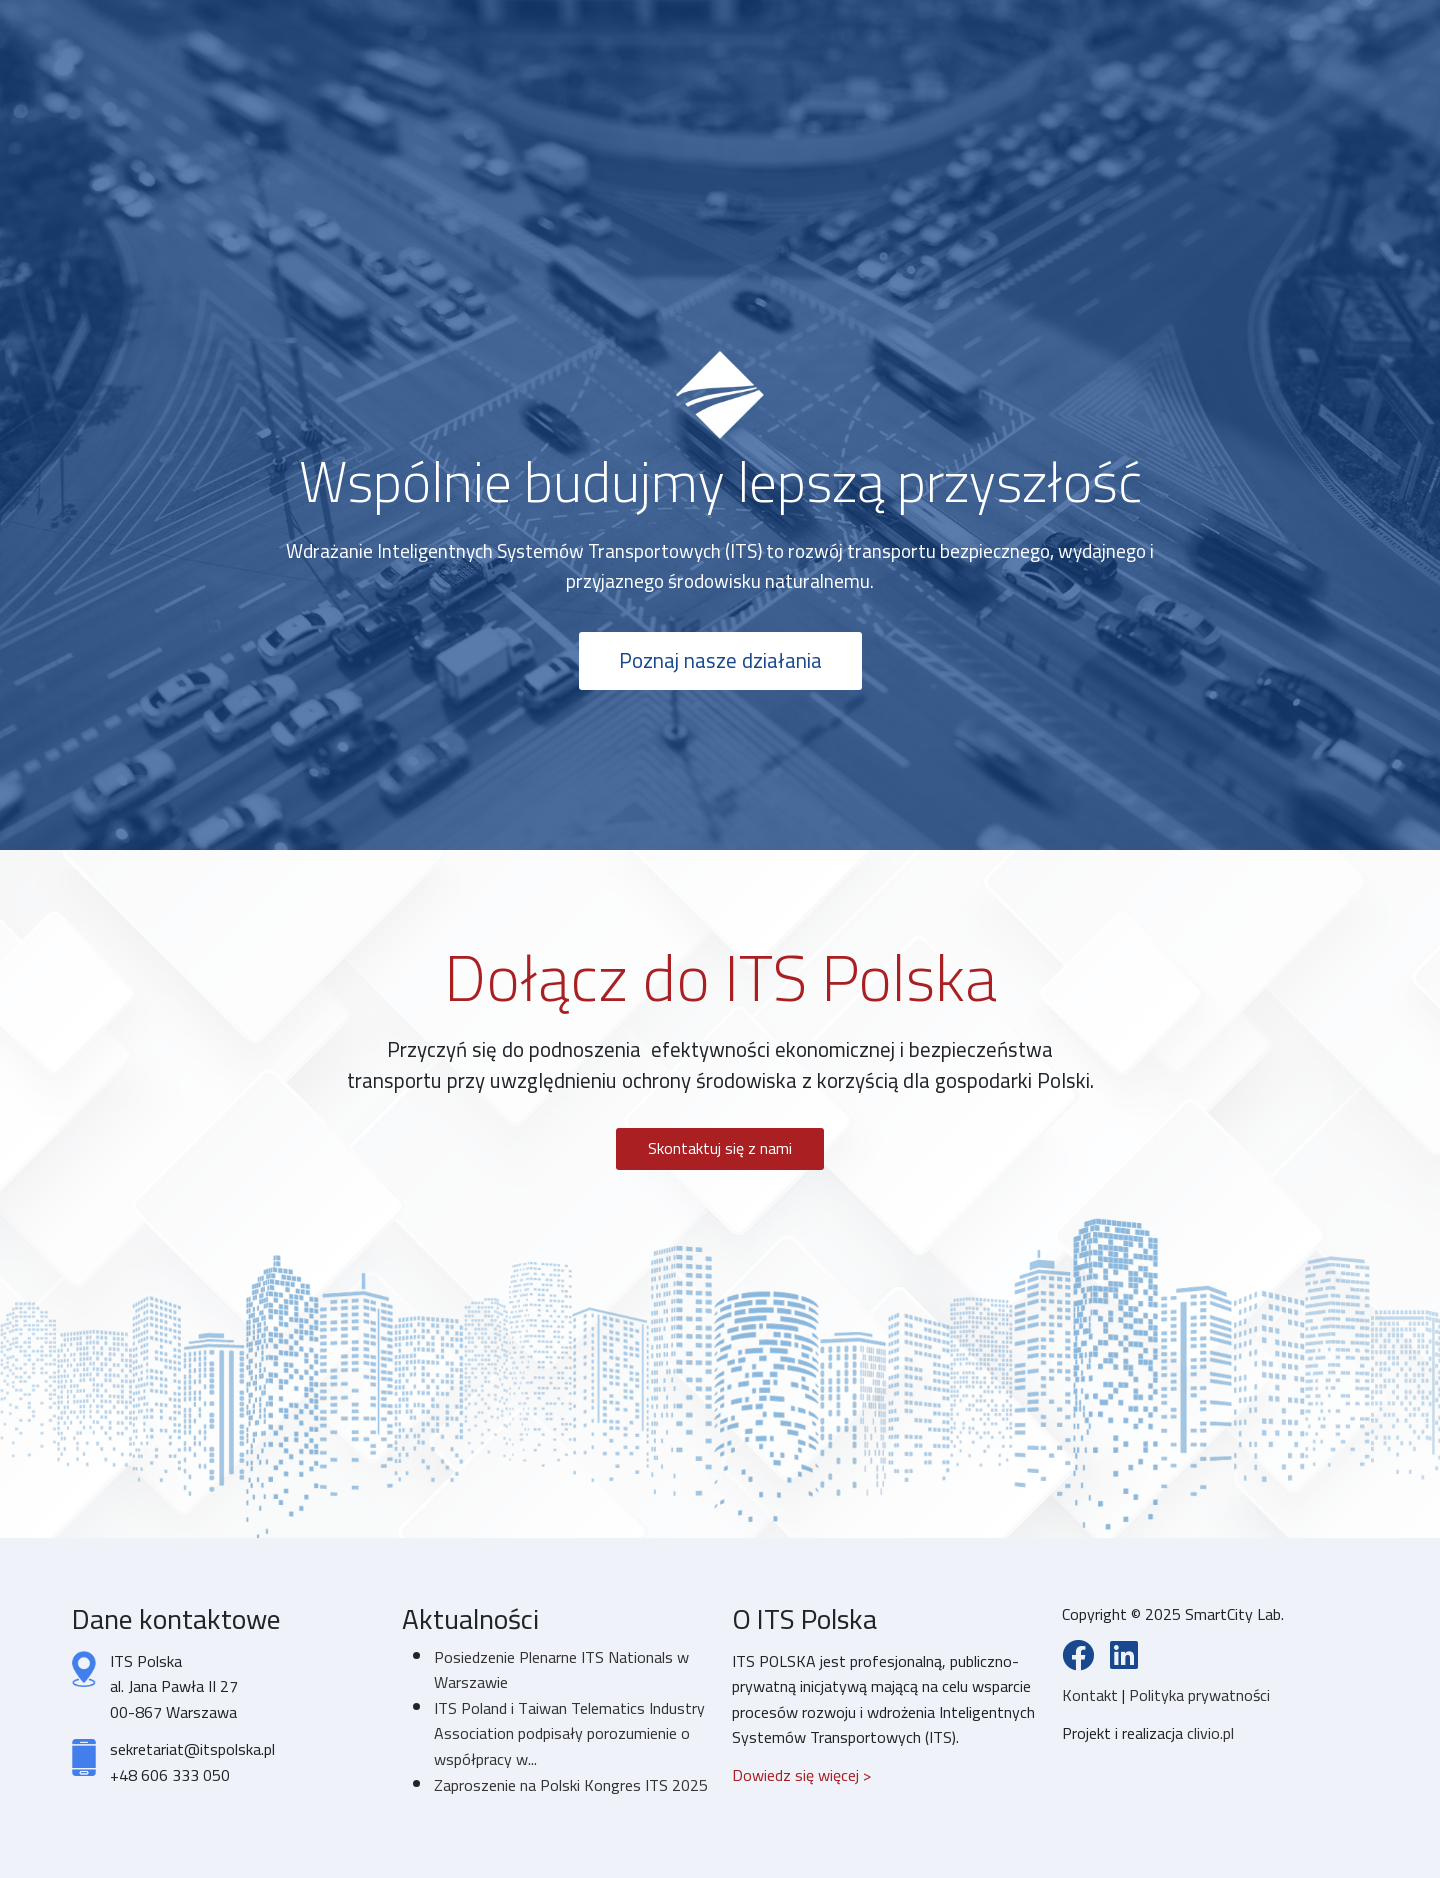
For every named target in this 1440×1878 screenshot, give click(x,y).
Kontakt (1092, 1695)
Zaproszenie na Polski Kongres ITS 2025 (571, 1785)
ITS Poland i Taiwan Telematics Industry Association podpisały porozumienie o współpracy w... (569, 1733)
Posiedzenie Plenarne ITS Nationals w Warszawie (561, 1670)
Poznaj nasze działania (720, 660)
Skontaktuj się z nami (720, 1148)
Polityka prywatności (1199, 1695)
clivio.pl (1210, 1733)
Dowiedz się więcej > (801, 1775)
